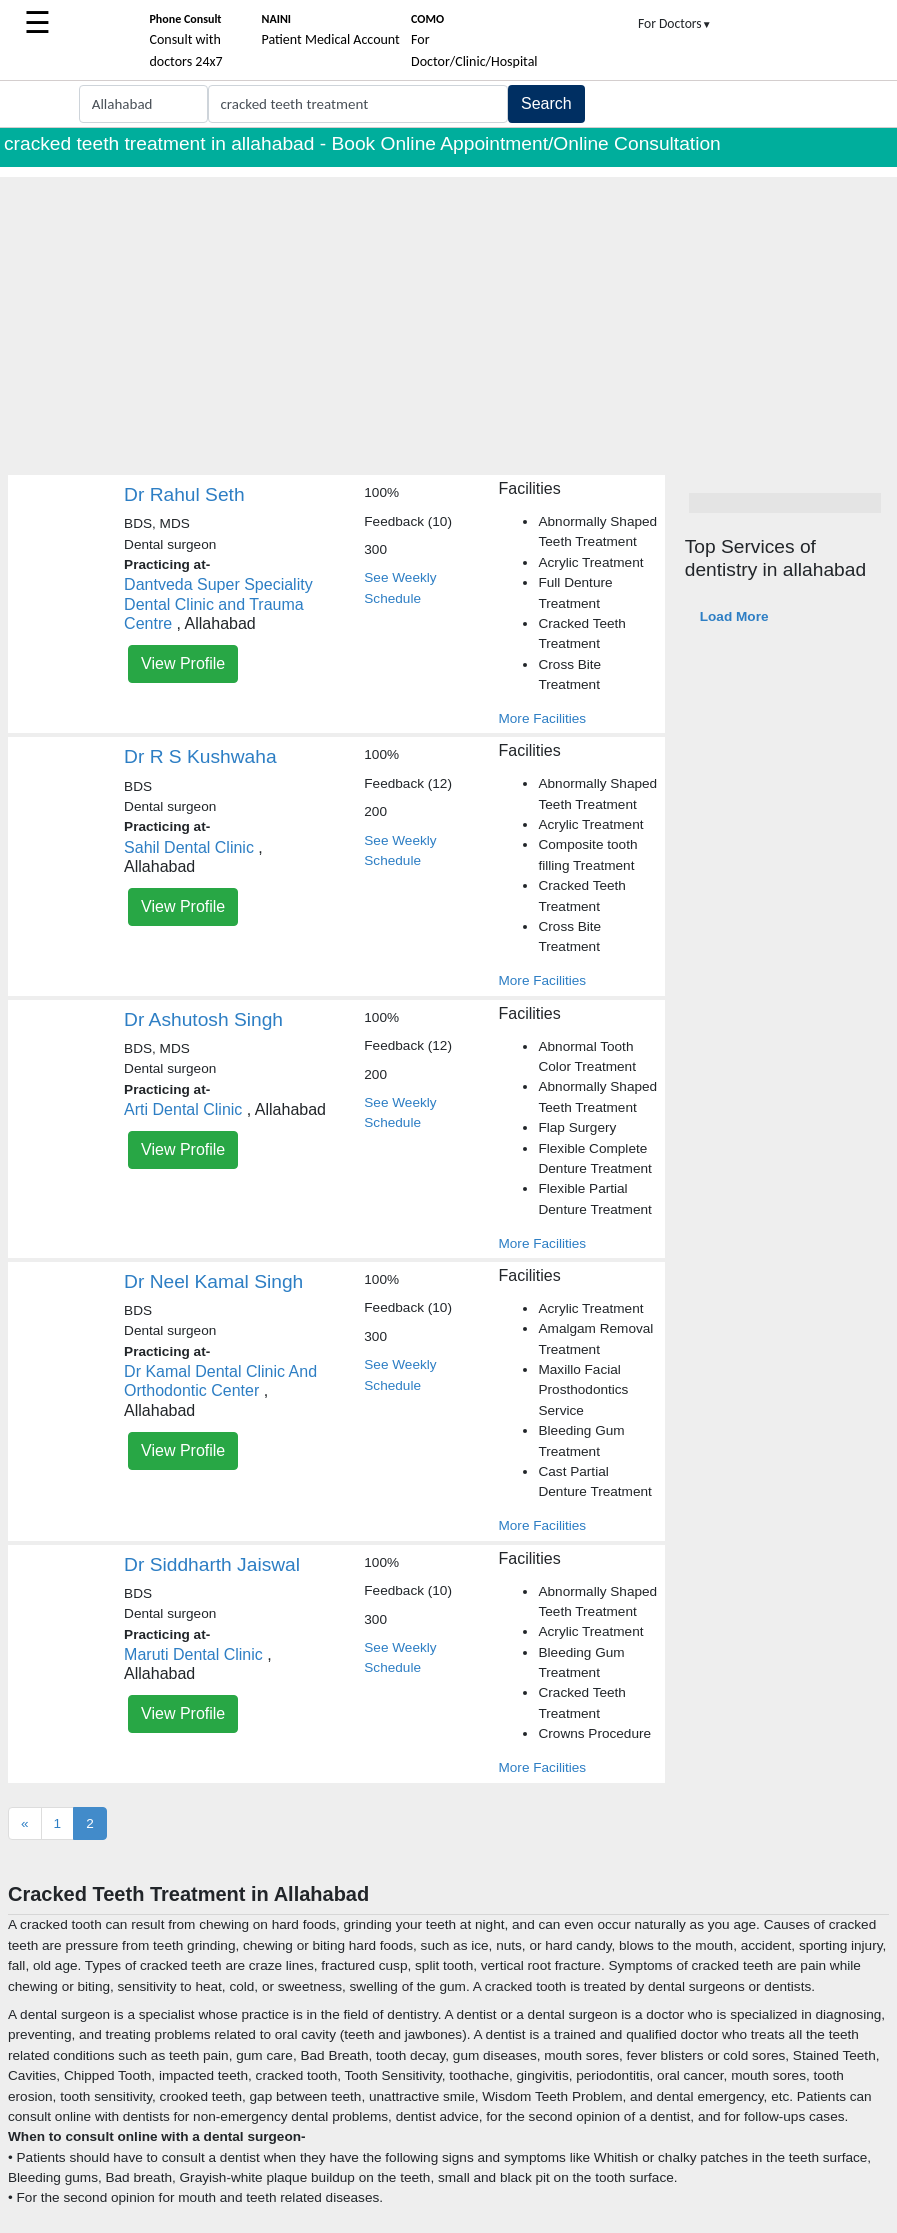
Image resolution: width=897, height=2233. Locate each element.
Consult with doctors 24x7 (185, 41)
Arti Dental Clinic (183, 1109)
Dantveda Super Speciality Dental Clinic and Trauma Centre (218, 603)
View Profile (183, 663)
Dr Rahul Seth (184, 494)
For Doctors (675, 23)
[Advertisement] (448, 317)
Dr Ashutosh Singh (203, 1019)
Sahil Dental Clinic (189, 847)
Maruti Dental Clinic (193, 1654)
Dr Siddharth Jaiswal (212, 1564)
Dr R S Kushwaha (200, 756)
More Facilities (542, 718)
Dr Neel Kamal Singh (213, 1281)
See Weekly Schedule (400, 587)
